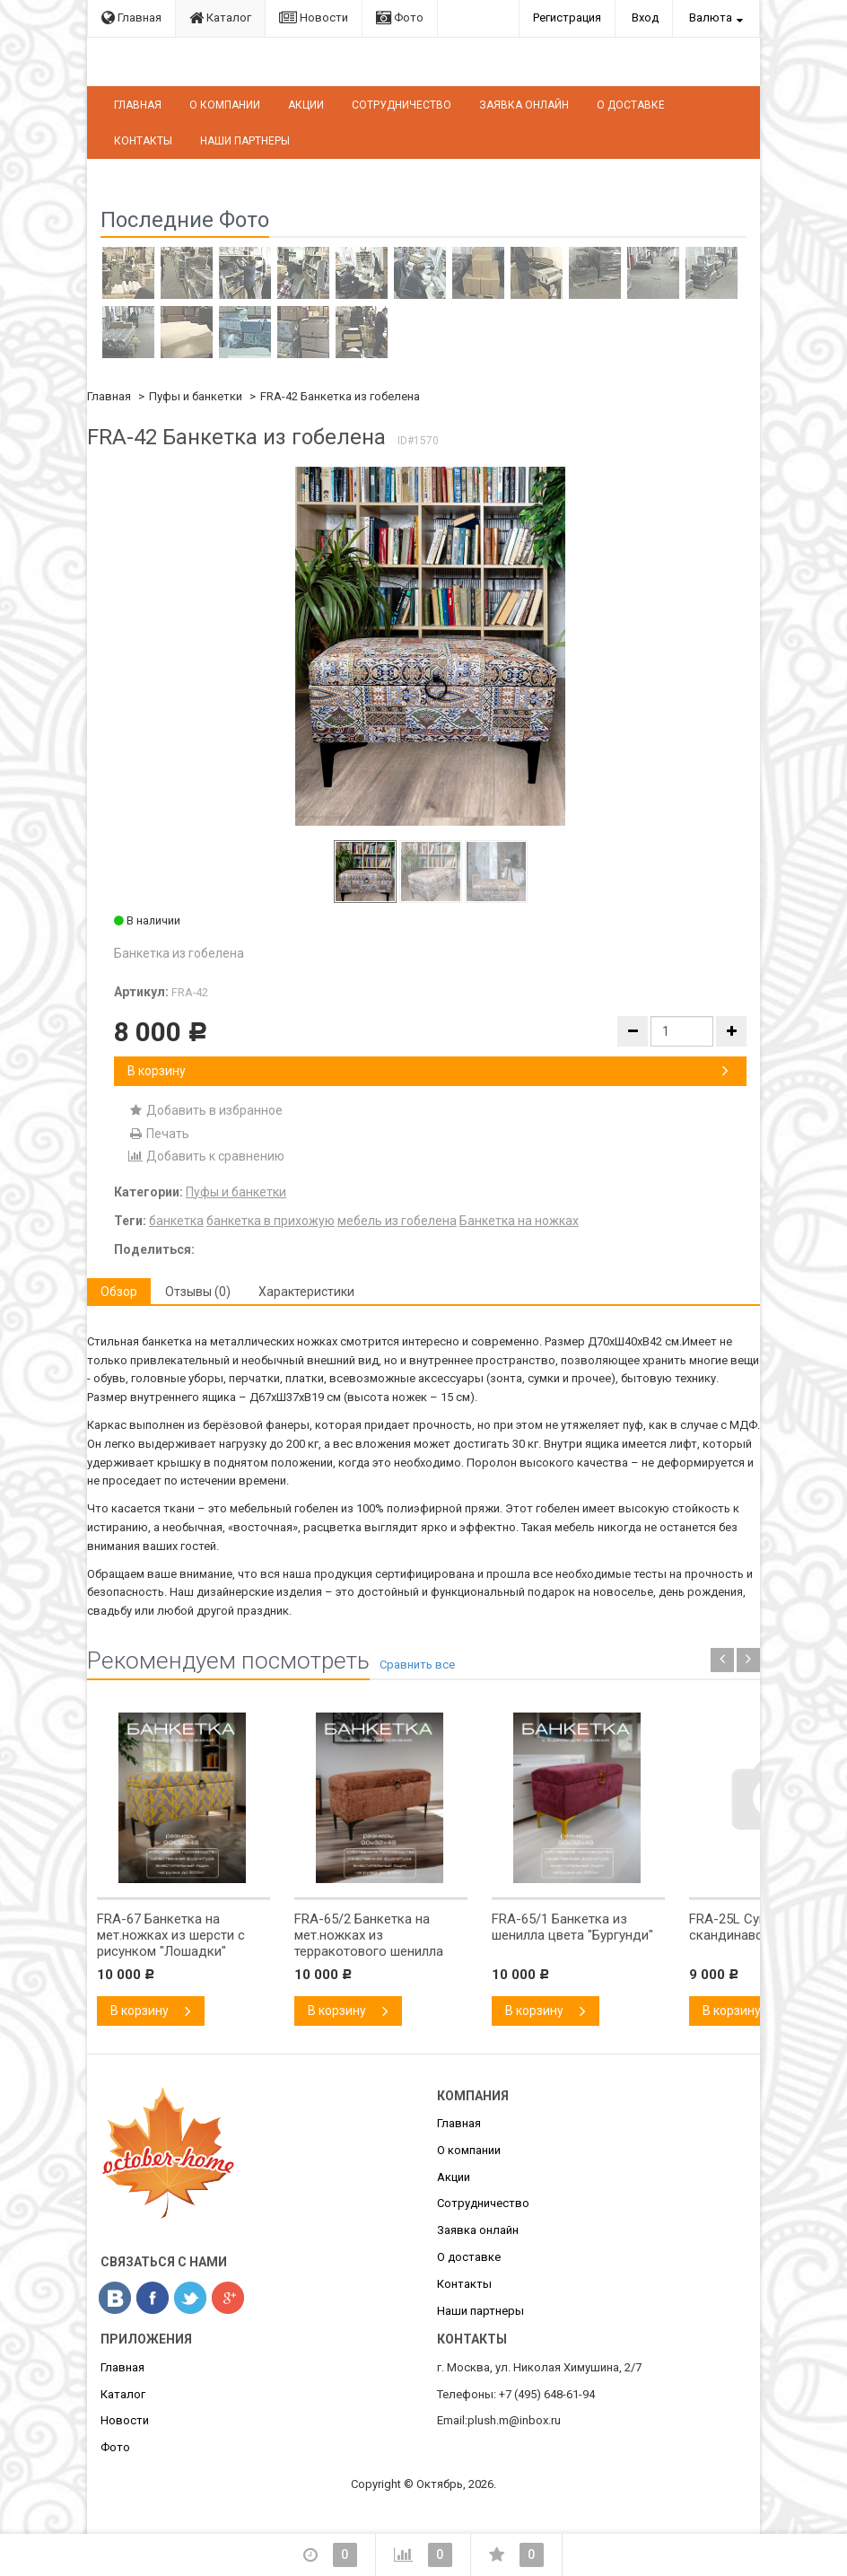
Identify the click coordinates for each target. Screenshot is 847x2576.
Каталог (220, 17)
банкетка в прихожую (270, 1221)
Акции (306, 105)
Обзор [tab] (118, 1291)
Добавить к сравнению (205, 1156)
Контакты (143, 141)
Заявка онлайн (524, 105)
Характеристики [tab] (306, 1291)
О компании (224, 105)
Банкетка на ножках (519, 1221)
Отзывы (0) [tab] (198, 1291)
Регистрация (567, 17)
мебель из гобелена (397, 1221)
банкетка (176, 1221)
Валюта (710, 17)
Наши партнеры (245, 141)
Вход (645, 17)
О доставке (631, 105)
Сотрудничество (401, 105)
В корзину (428, 1071)
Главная (131, 17)
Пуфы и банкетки (195, 396)
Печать (158, 1133)
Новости (313, 17)
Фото (400, 17)
